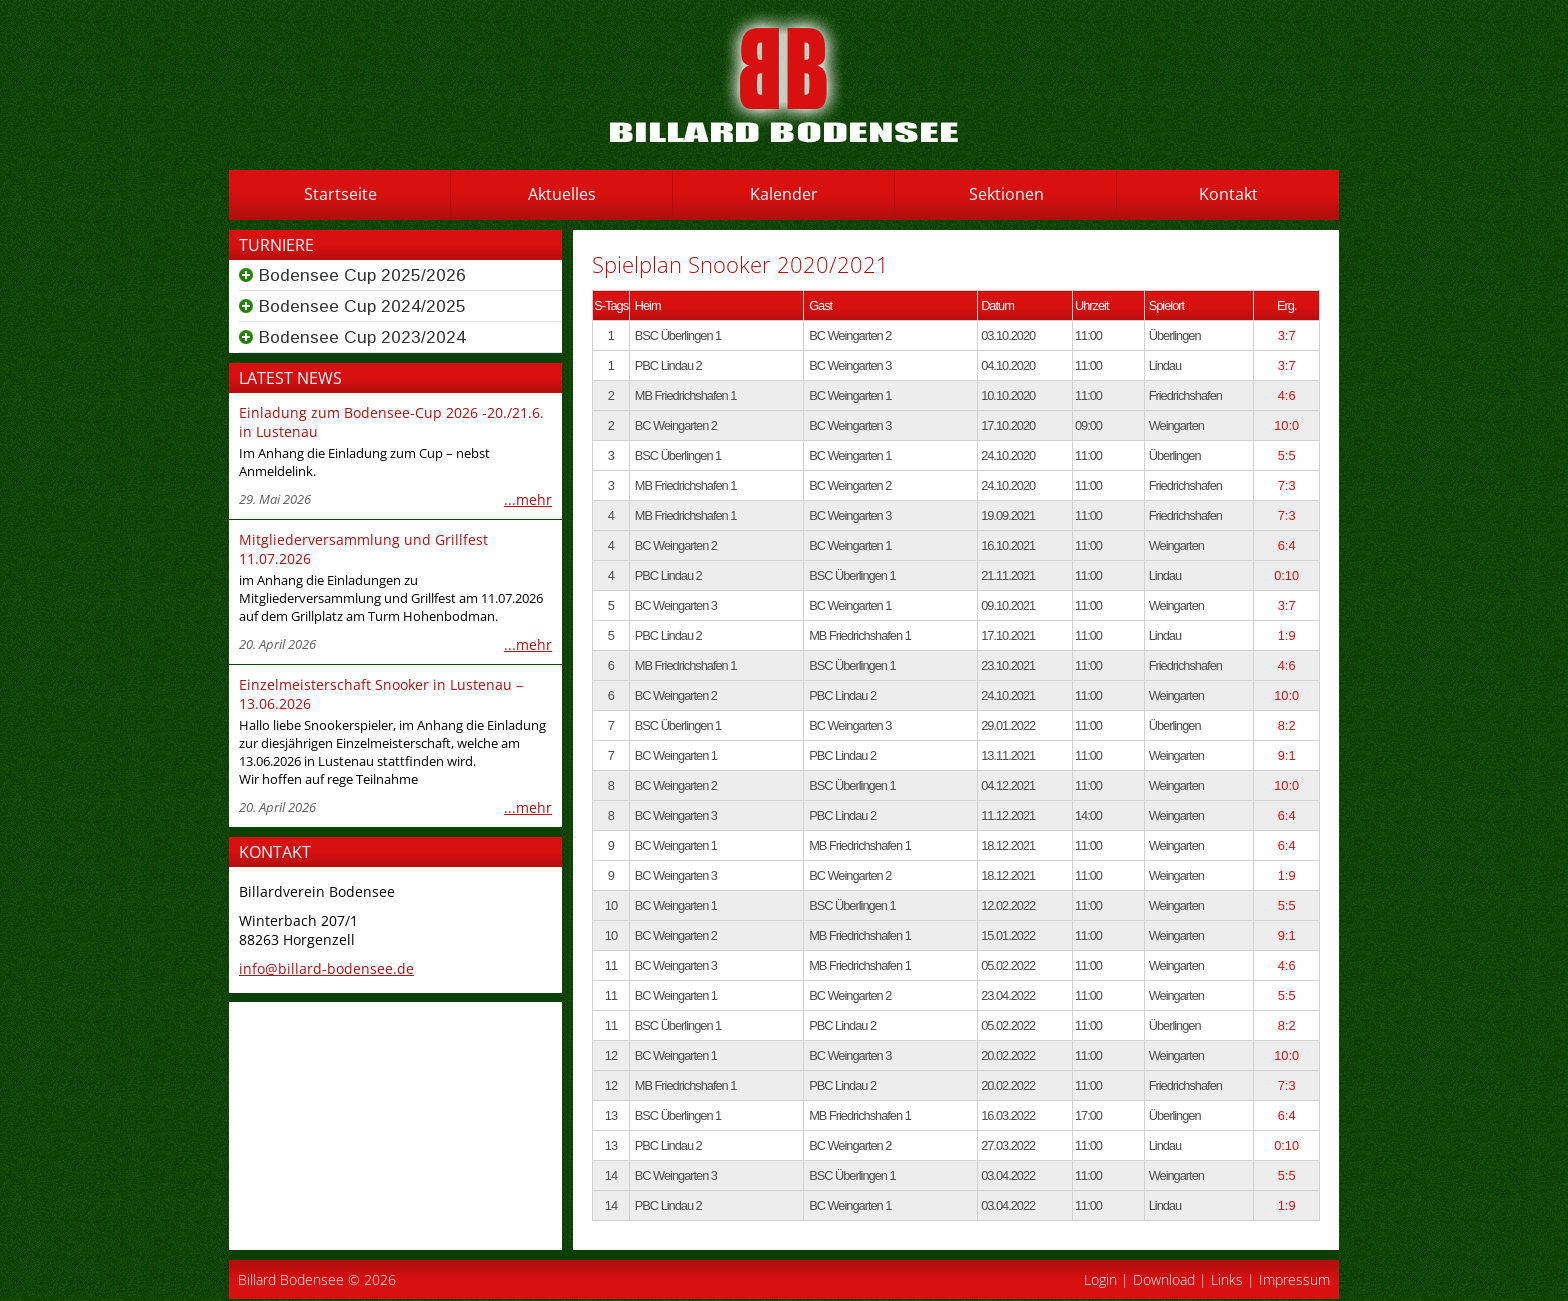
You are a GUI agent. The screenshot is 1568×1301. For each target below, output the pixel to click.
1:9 (1287, 635)
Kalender (784, 194)
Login (1100, 1279)
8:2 (1287, 725)
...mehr (528, 499)
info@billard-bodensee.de (326, 968)
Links (1227, 1279)
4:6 (1287, 395)
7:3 (1287, 485)
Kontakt (1228, 194)
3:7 (1287, 335)
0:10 (1286, 575)
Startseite (340, 194)
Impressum (1294, 1279)
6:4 (1287, 545)
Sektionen (1006, 194)
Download (1164, 1279)
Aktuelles (562, 194)
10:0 (1286, 425)
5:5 (1287, 455)
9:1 (1287, 755)
